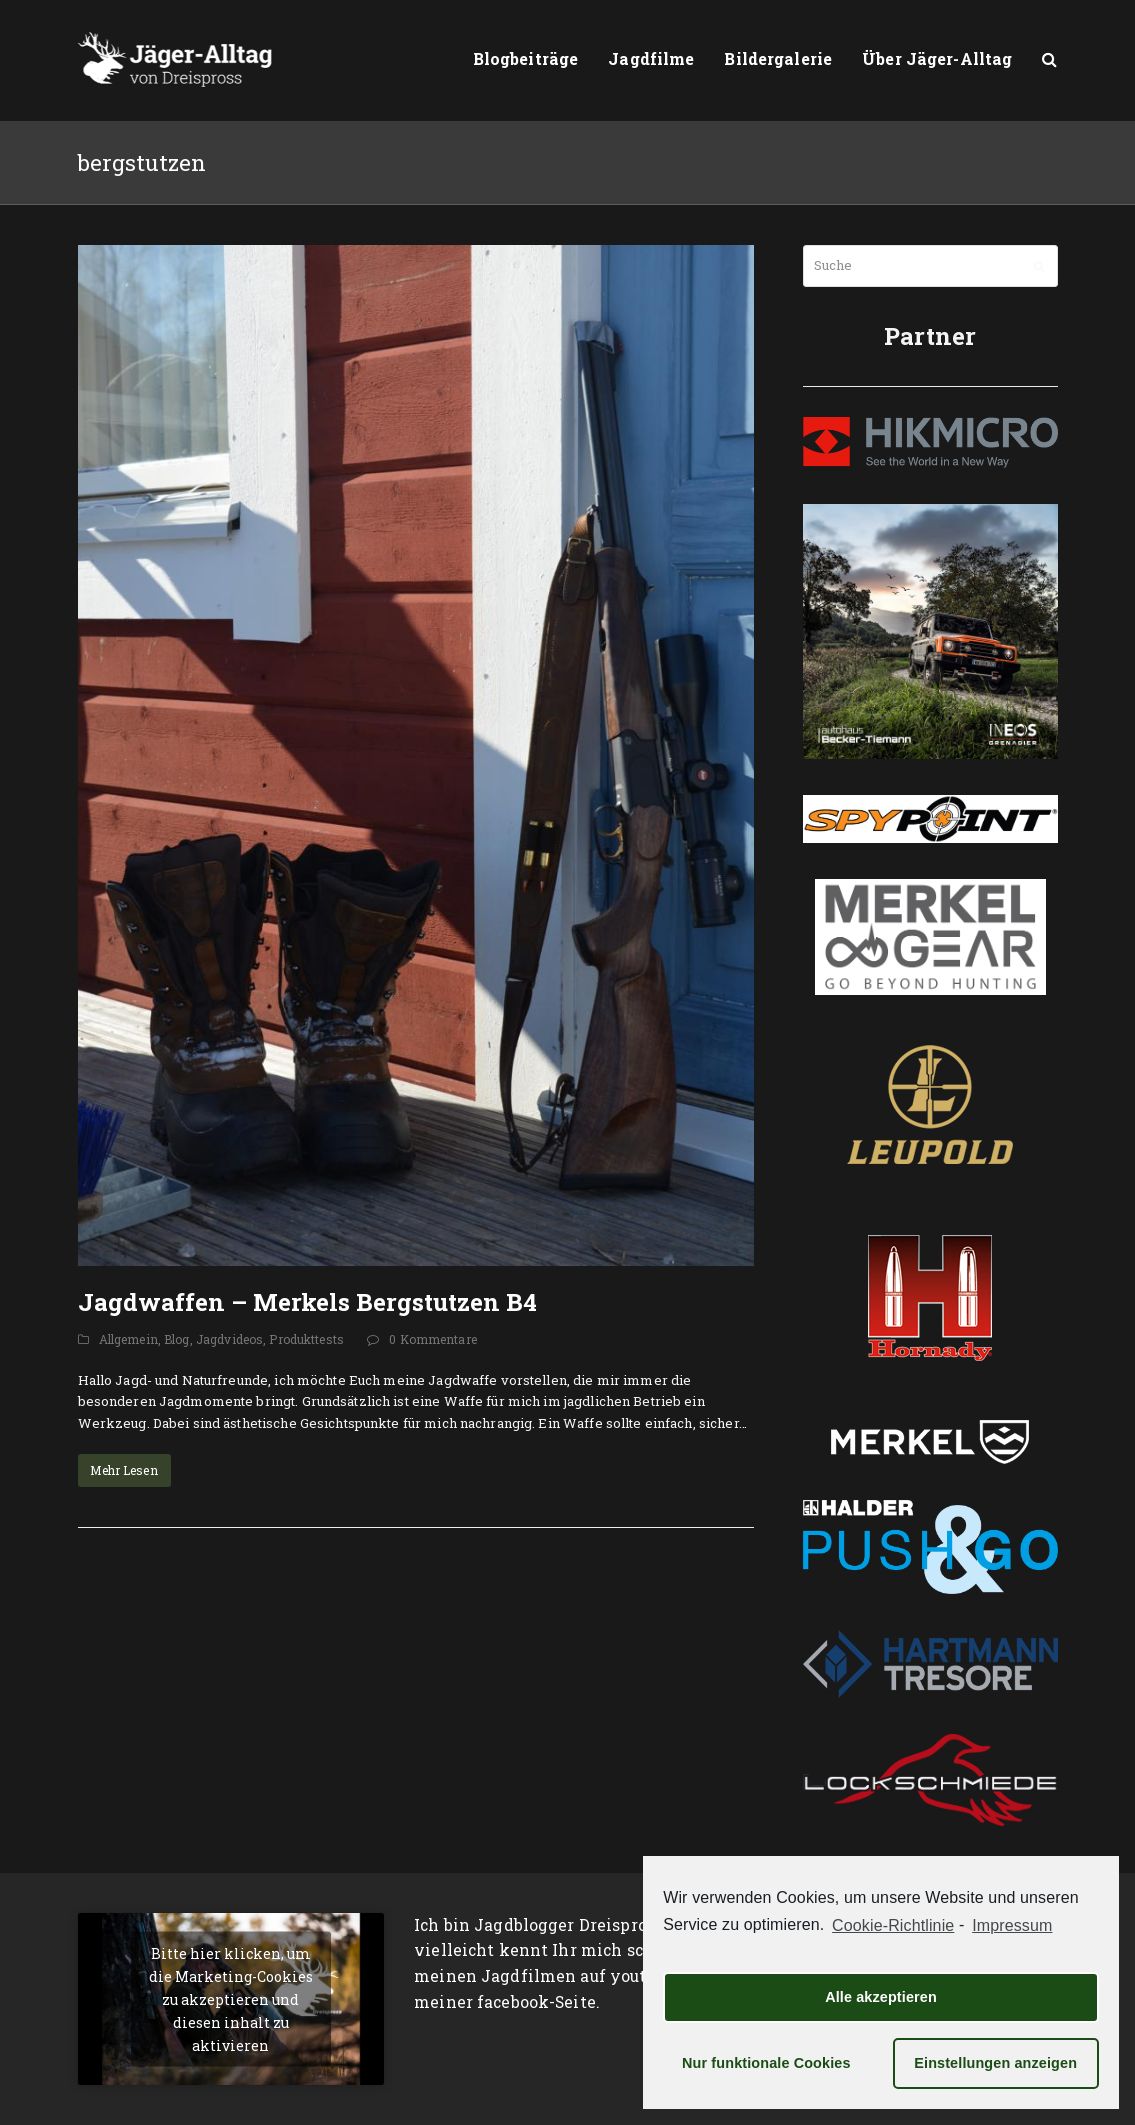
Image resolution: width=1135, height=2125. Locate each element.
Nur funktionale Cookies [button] (766, 2063)
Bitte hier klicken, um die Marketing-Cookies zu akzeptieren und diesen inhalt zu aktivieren (231, 1998)
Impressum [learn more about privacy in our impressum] (1012, 1925)
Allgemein (128, 1339)
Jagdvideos (229, 1339)
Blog (177, 1339)
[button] (1049, 60)
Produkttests (306, 1339)
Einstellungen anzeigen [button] (995, 2063)
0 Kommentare (433, 1339)
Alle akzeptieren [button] (881, 1997)
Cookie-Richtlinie (893, 1925)
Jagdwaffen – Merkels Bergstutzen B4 (307, 1302)
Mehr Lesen (123, 1470)
